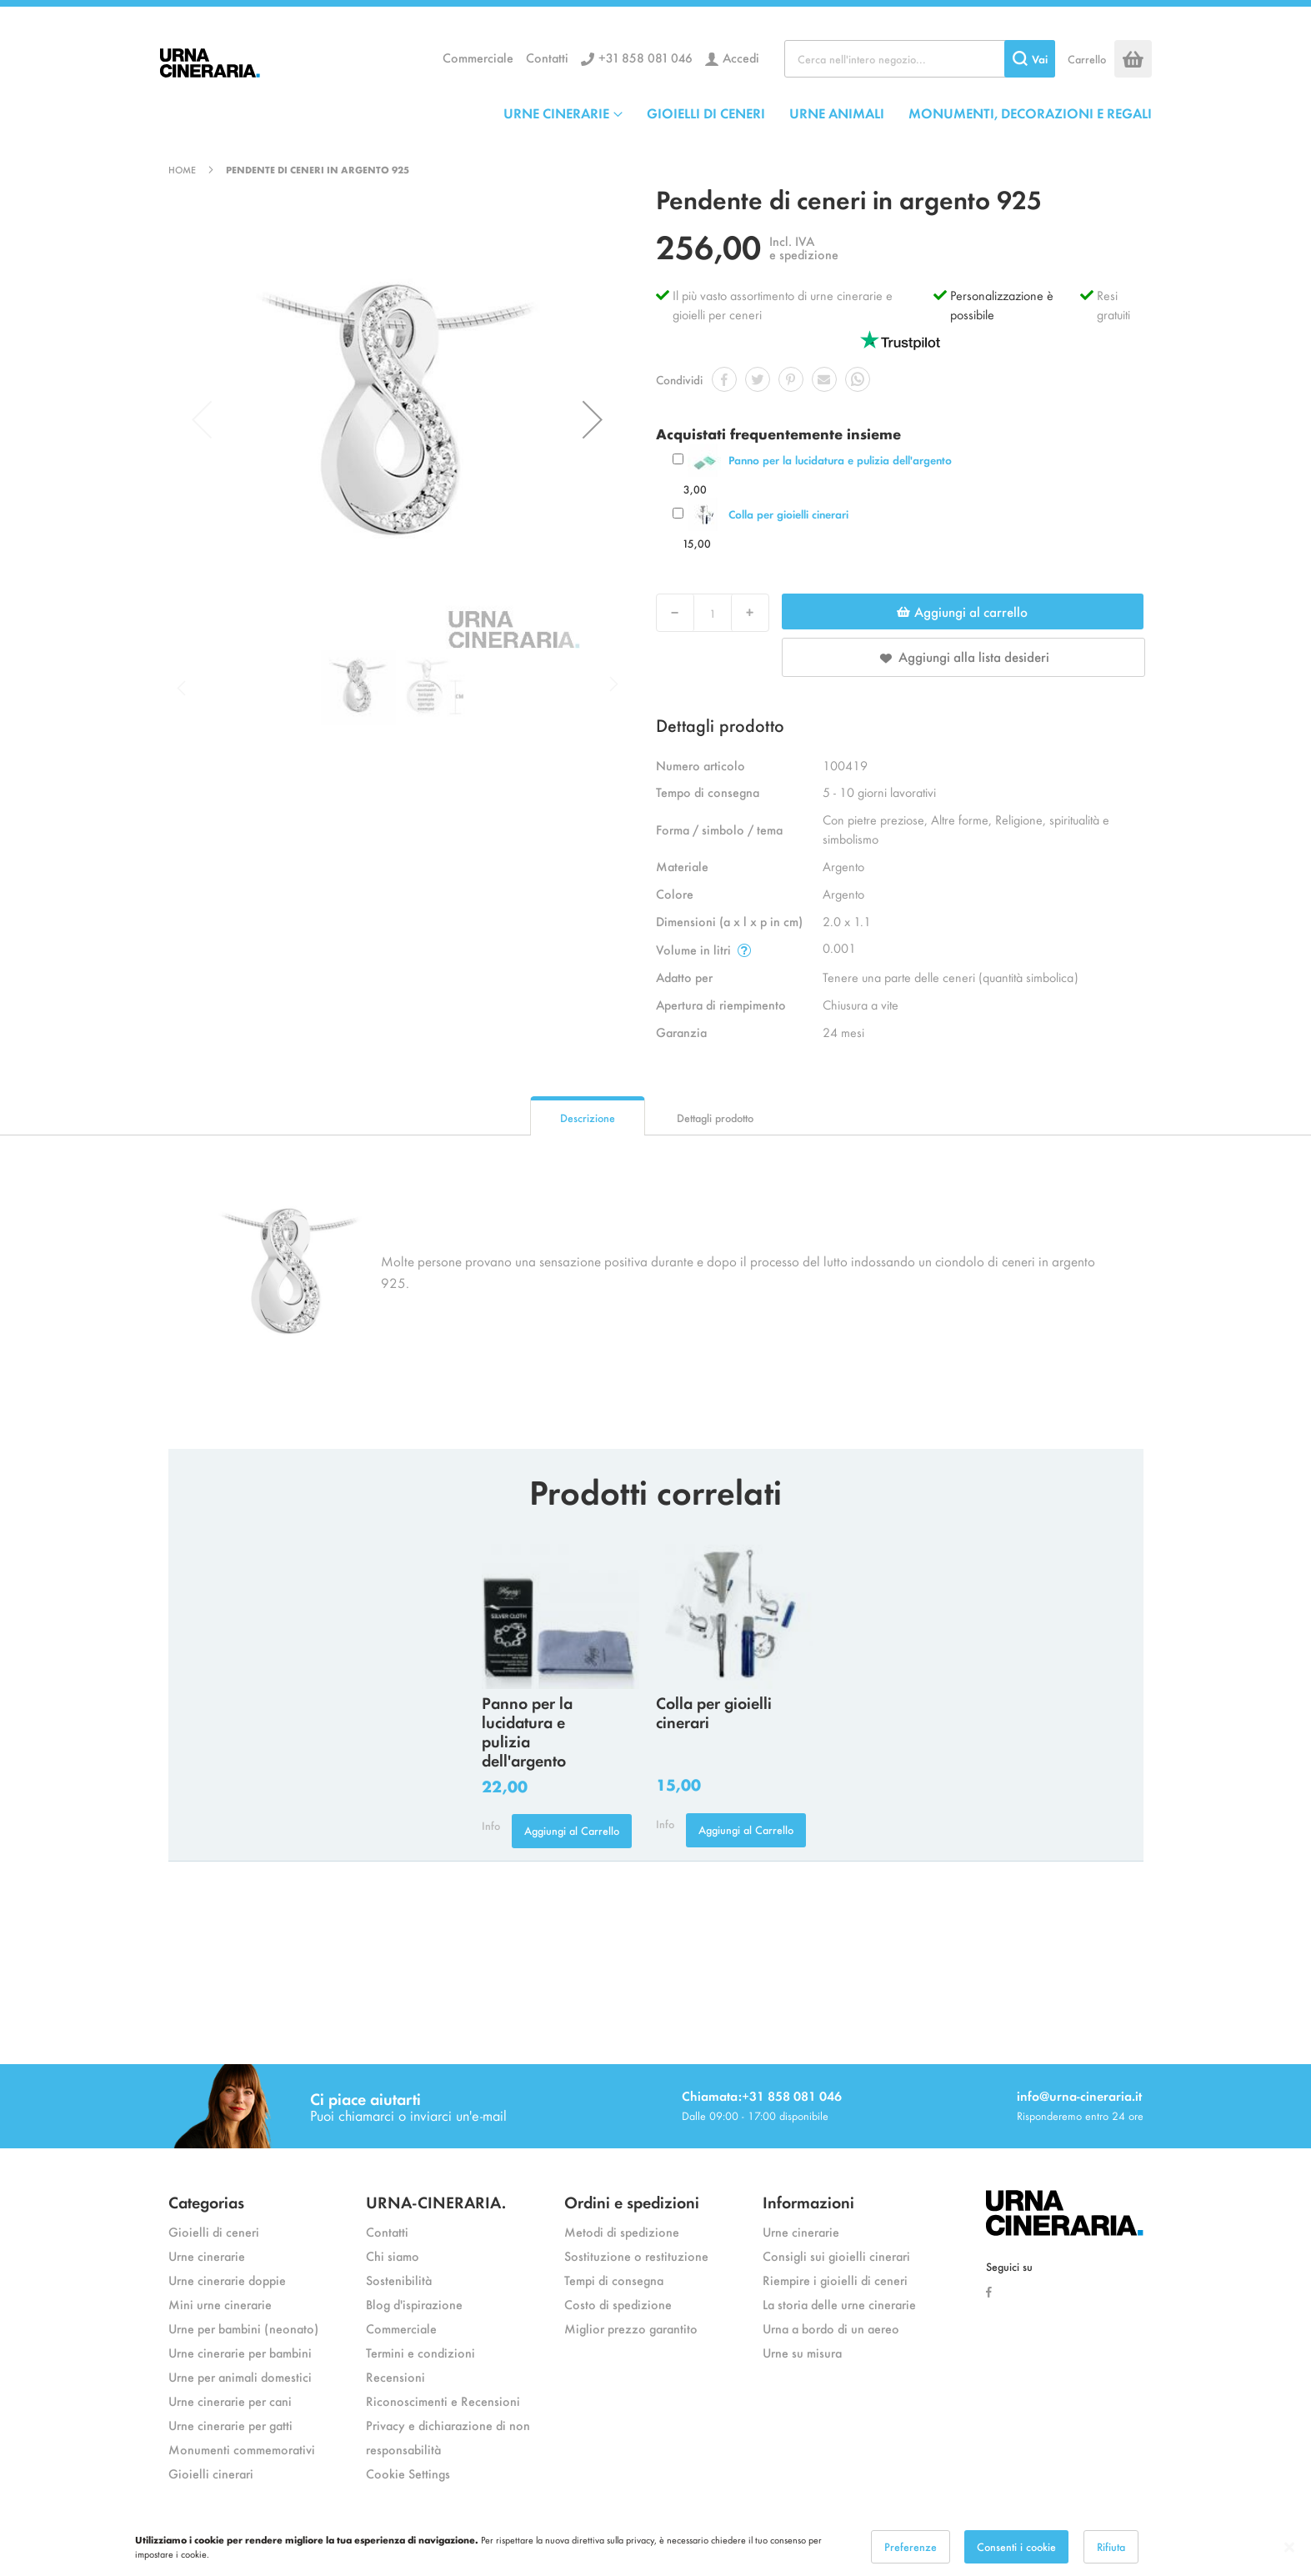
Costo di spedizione (618, 2304)
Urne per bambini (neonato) (243, 2328)
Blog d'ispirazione (414, 2304)
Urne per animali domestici (240, 2376)
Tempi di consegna (613, 2279)
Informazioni (808, 2201)
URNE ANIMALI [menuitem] (836, 112)
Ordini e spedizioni (631, 2201)
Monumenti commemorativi (241, 2449)
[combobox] (919, 59)
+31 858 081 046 (645, 57)
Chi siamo (392, 2255)
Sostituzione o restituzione (636, 2255)
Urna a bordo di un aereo (831, 2328)
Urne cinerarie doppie (227, 2279)
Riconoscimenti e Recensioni (443, 2400)
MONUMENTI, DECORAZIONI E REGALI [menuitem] (1030, 112)
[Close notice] (1289, 2547)
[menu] (827, 113)
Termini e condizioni (420, 2352)
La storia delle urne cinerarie (839, 2304)
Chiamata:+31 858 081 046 (762, 2095)
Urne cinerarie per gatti (230, 2424)
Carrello (1087, 59)
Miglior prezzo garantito (631, 2328)
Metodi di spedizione (621, 2231)
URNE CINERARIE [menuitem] (556, 112)
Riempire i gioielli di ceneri (835, 2279)
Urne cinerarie (206, 2255)
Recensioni (395, 2376)
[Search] (1029, 59)
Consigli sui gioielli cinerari (836, 2255)
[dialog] (655, 2547)
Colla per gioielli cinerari (788, 514)
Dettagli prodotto (715, 1117)
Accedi (741, 57)
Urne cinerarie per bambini (240, 2352)
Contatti (547, 57)
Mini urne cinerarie (220, 2304)
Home (182, 169)
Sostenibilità (399, 2279)
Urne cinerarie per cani (230, 2400)
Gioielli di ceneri (213, 2231)
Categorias (206, 2201)
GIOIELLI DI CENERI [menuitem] (706, 112)
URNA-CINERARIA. (436, 2201)
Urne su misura (802, 2352)
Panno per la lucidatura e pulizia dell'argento (840, 460)
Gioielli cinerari (210, 2473)
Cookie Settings (408, 2473)
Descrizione (587, 1117)
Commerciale (478, 57)
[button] (592, 419)
